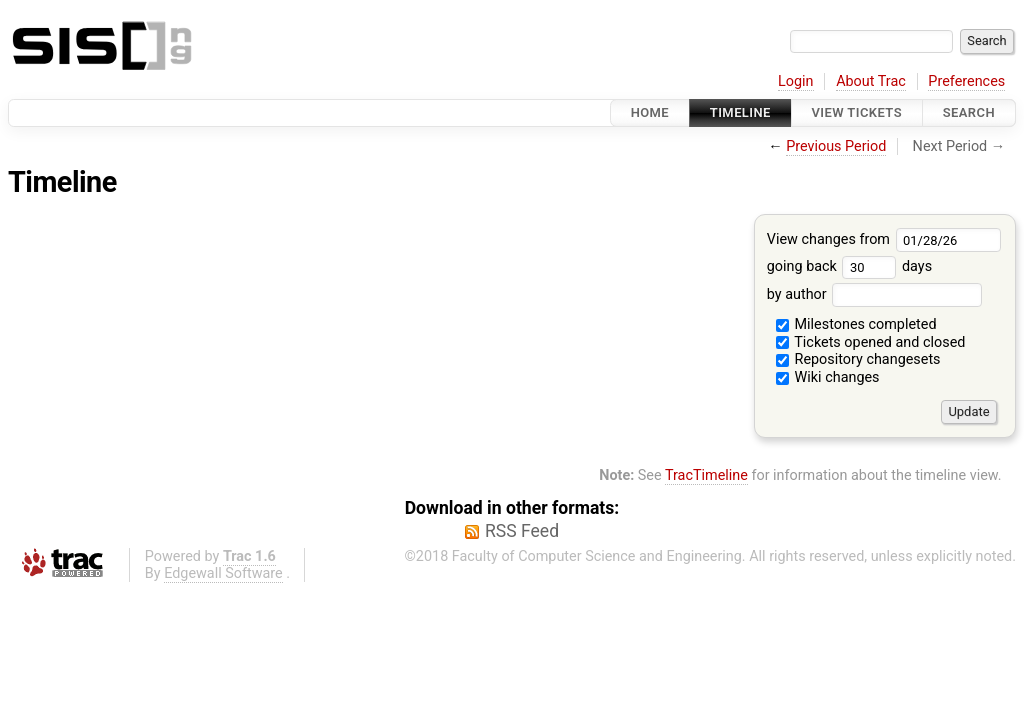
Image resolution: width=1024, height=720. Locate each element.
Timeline (740, 112)
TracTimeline (706, 475)
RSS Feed (522, 531)
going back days (849, 266)
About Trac (871, 81)
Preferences (966, 81)
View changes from (884, 239)
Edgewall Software (223, 573)
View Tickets (857, 112)
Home (650, 112)
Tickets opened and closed (870, 342)
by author (874, 294)
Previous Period (836, 146)
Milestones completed (856, 324)
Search (969, 112)
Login (796, 81)
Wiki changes (828, 377)
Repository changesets (858, 359)
